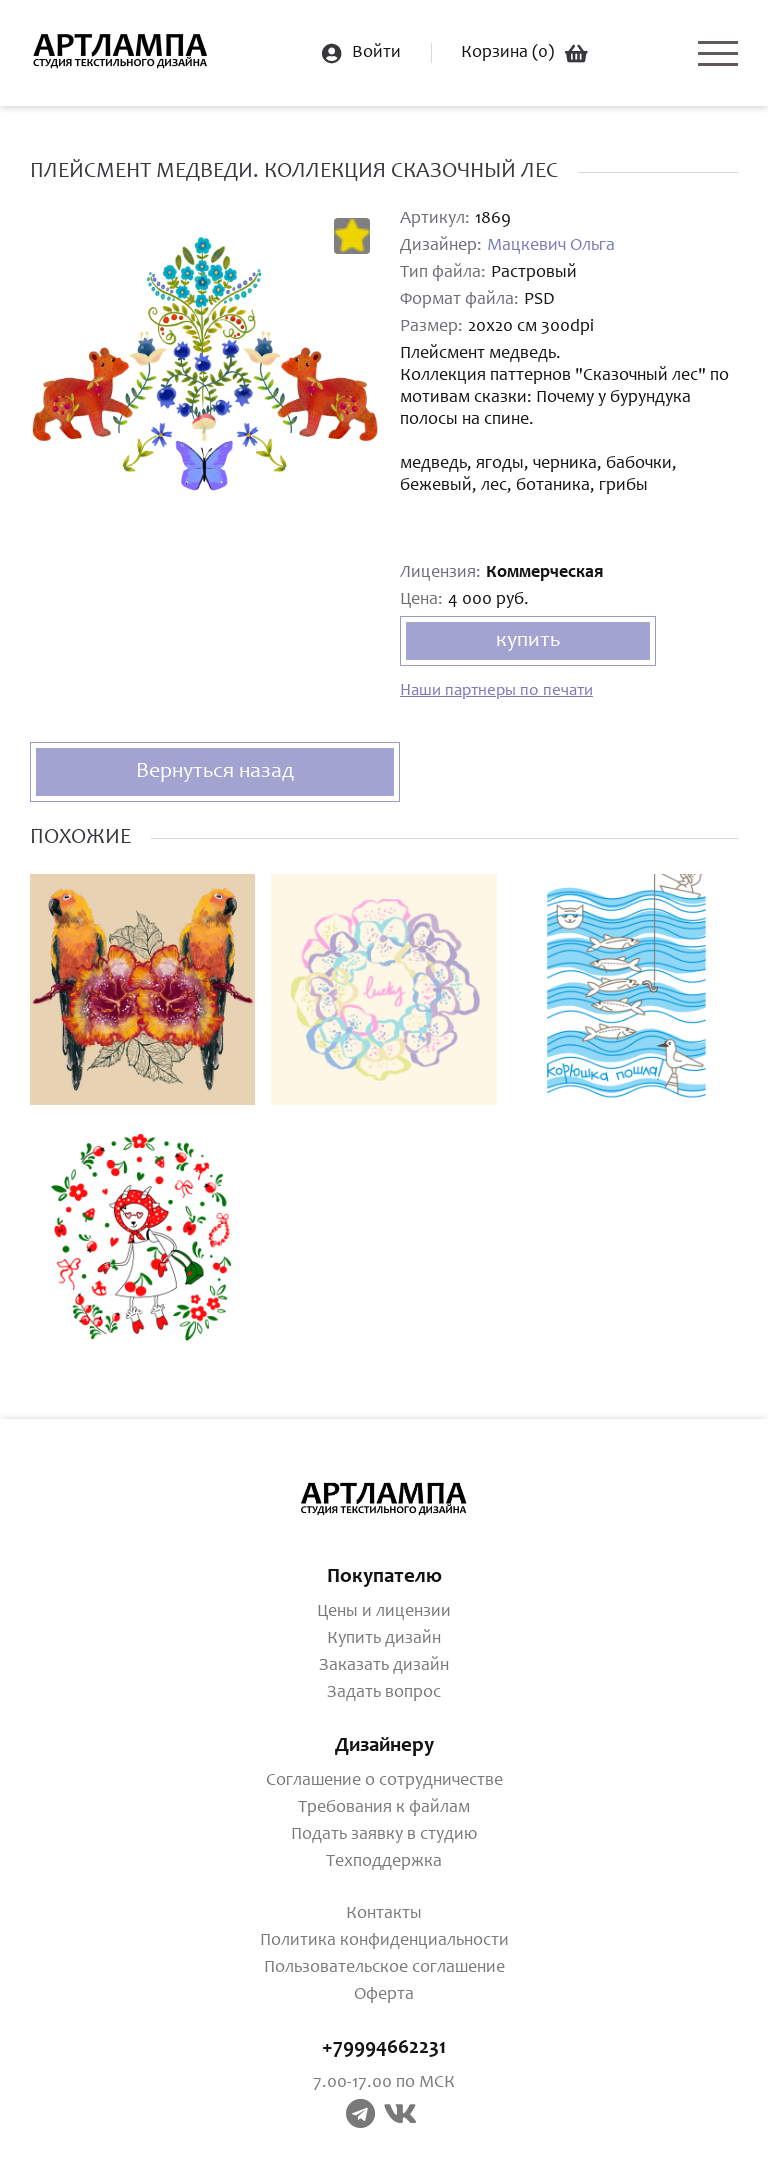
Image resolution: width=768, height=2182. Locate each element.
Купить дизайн (384, 1639)
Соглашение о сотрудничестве (384, 1781)
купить (528, 641)
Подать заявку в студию (384, 1835)
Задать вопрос (384, 1693)
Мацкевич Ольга (551, 246)
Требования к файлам (384, 1808)
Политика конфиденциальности (384, 1941)
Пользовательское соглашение (384, 1968)
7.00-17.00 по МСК (384, 2083)
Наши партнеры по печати (496, 691)
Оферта (384, 1995)
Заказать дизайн (384, 1666)
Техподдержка (384, 1862)
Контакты (384, 1914)
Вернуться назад (215, 772)
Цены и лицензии (384, 1612)
